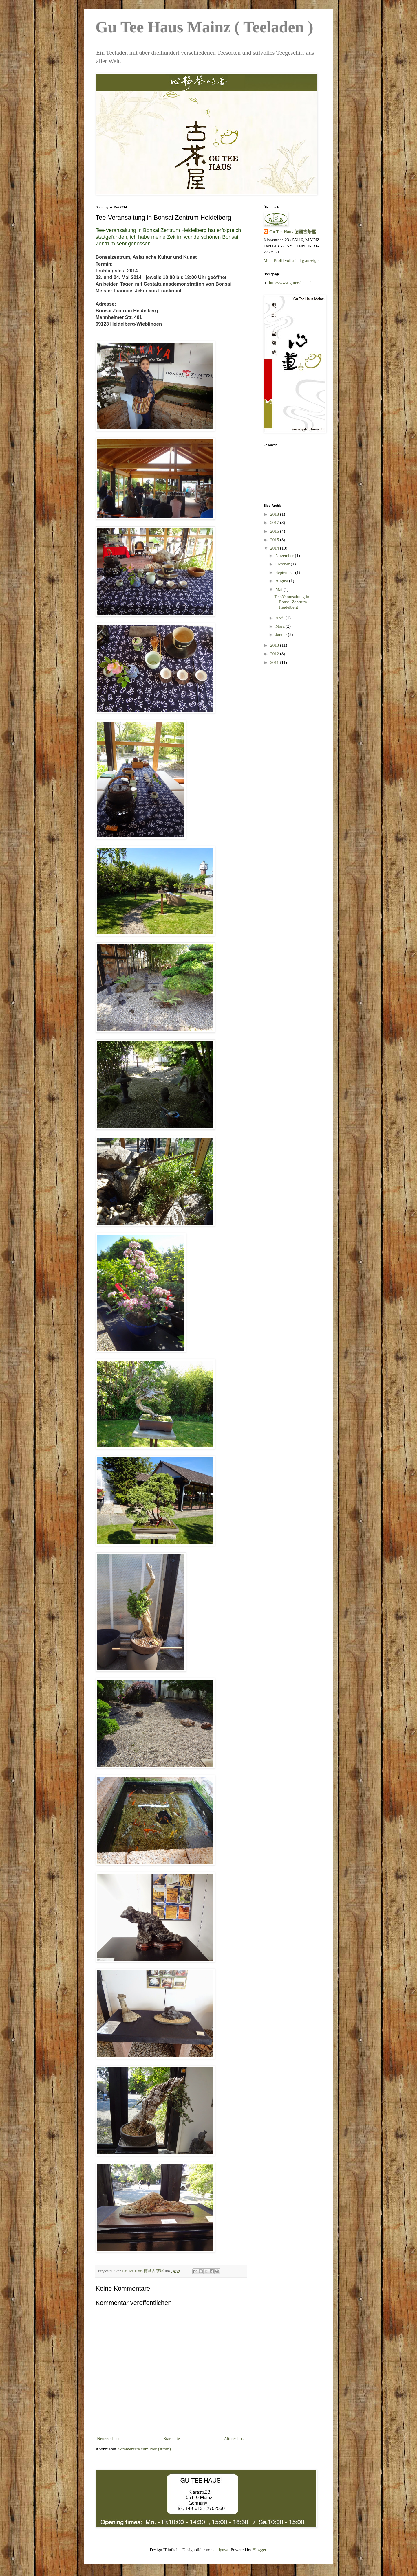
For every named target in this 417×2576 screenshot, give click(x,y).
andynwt (220, 2549)
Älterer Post (234, 2438)
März (280, 626)
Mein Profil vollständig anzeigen (292, 260)
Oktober (283, 564)
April (280, 617)
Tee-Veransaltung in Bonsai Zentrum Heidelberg (292, 601)
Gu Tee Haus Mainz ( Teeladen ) (204, 27)
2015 (275, 539)
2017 (275, 522)
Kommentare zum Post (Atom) (144, 2449)
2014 (275, 548)
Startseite (172, 2438)
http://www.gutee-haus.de (291, 282)
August (282, 580)
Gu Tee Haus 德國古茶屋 (292, 231)
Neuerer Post (108, 2438)
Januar (281, 634)
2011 (275, 662)
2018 (275, 514)
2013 (275, 645)
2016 (275, 531)
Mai (279, 589)
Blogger (259, 2549)
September (285, 572)
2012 (275, 653)
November (285, 555)
